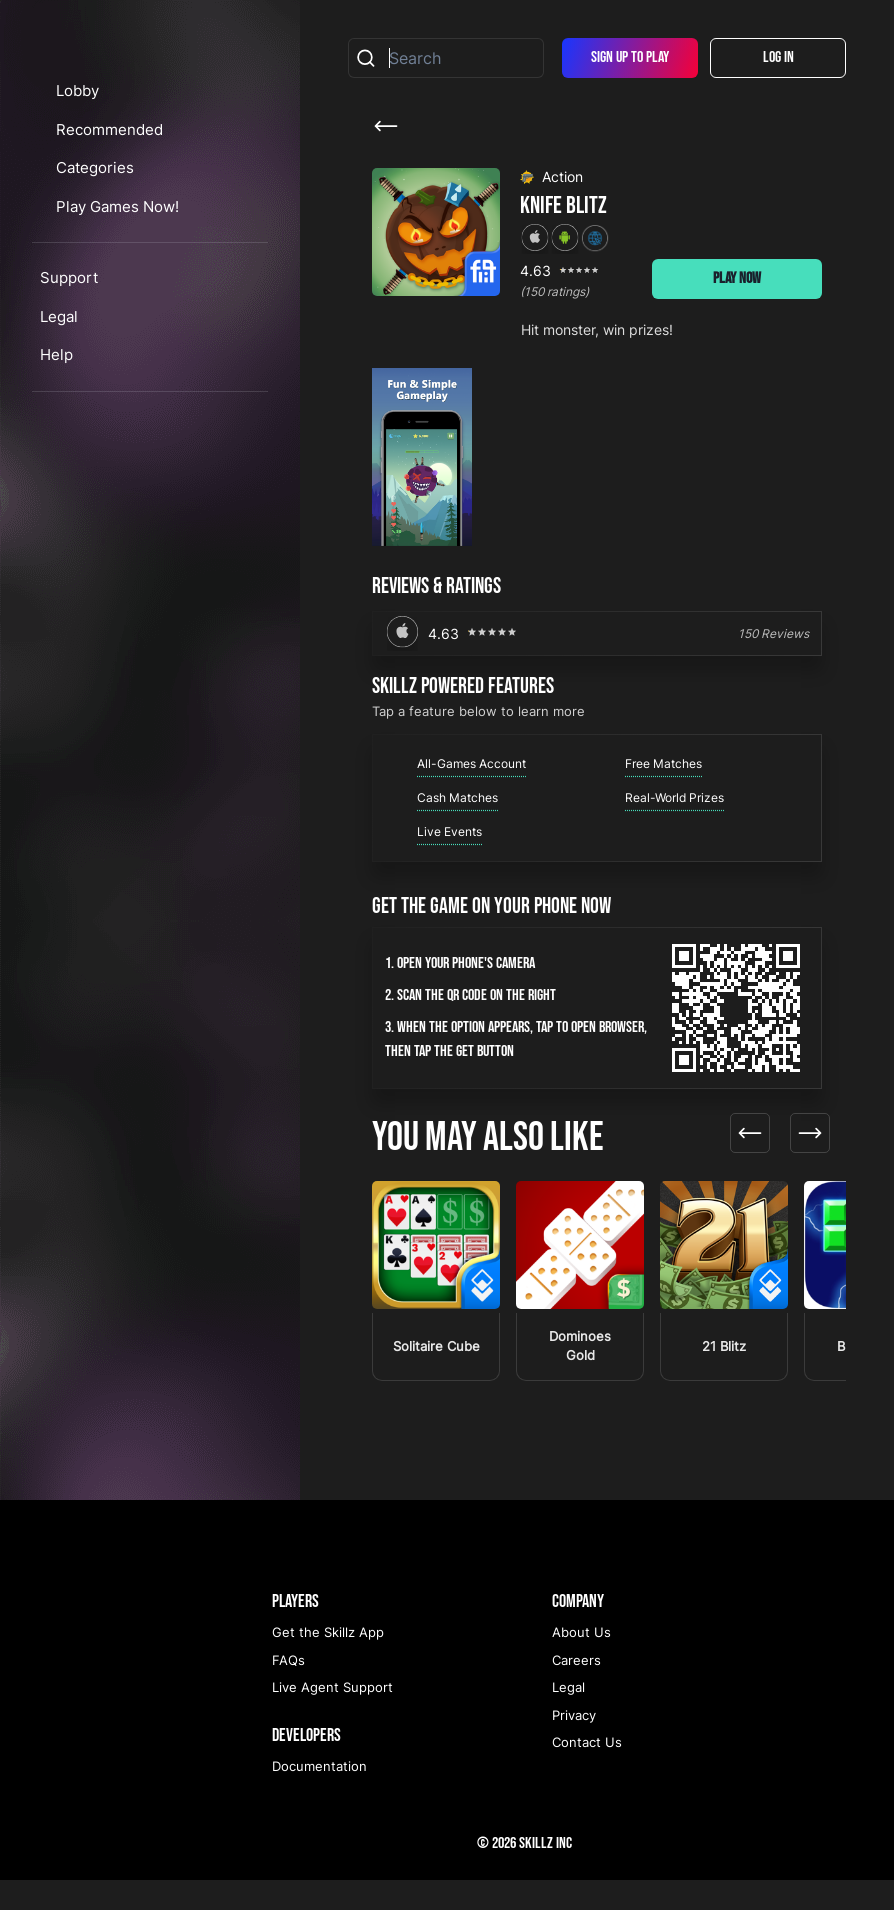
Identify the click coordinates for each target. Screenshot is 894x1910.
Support (69, 390)
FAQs (288, 1690)
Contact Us (587, 1772)
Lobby (95, 203)
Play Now (737, 278)
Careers (576, 1690)
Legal (59, 428)
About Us (581, 1662)
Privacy (574, 1745)
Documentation (319, 1796)
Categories (115, 280)
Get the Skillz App (328, 1662)
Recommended (127, 241)
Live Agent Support (332, 1717)
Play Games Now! (137, 318)
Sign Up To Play (630, 57)
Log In (778, 57)
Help (56, 467)
